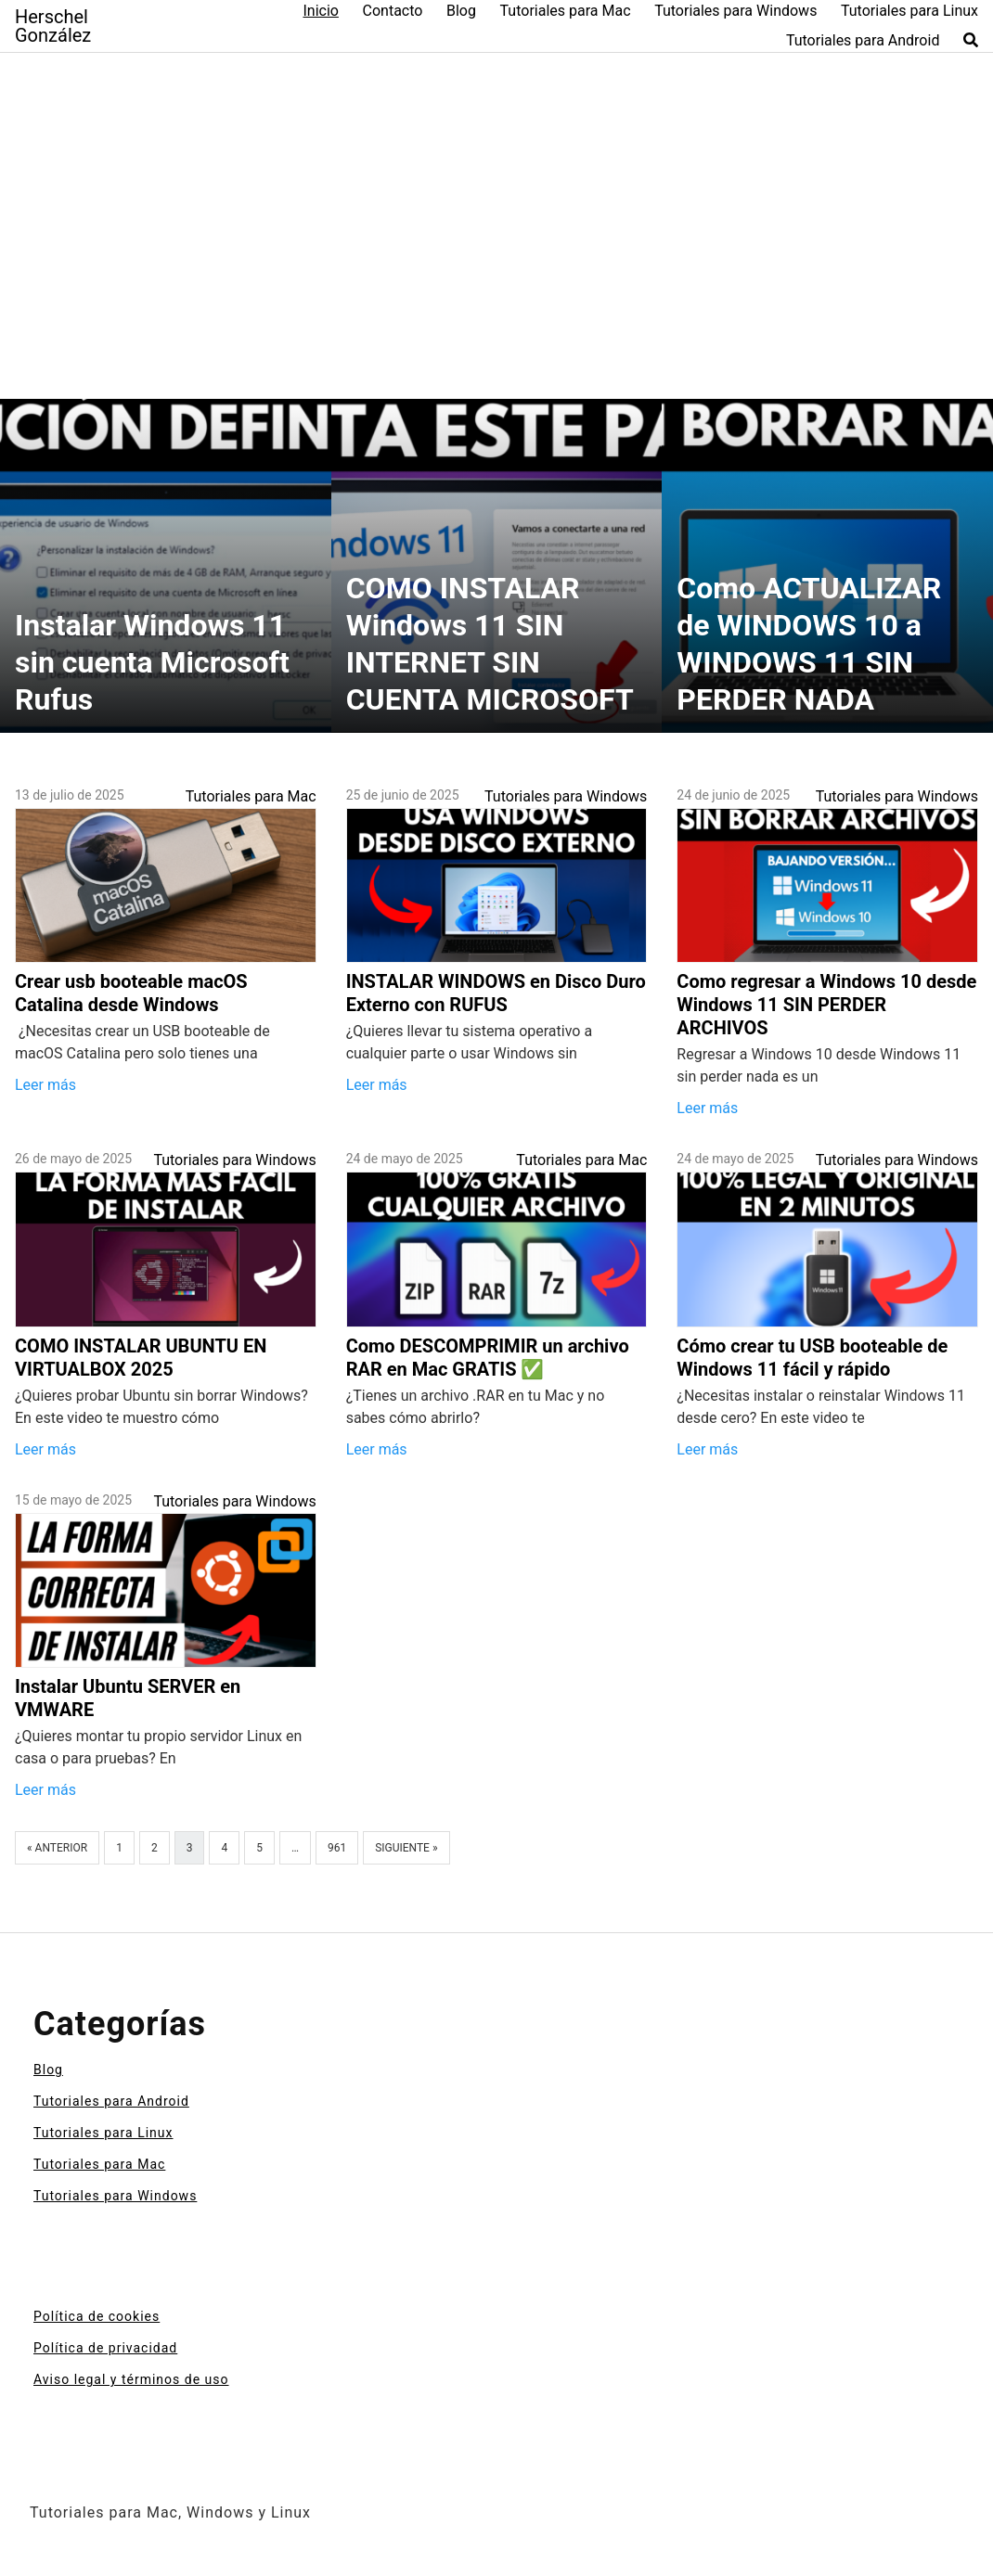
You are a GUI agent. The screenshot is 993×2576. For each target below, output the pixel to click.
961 (337, 1847)
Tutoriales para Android (863, 40)
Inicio (320, 10)
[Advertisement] (496, 207)
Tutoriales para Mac (565, 10)
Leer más (45, 1085)
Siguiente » (406, 1847)
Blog (461, 10)
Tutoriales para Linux (909, 10)
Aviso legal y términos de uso (131, 2379)
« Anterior (57, 1847)
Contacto (393, 10)
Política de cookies (96, 2316)
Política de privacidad (105, 2347)
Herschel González (53, 26)
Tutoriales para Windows (735, 10)
